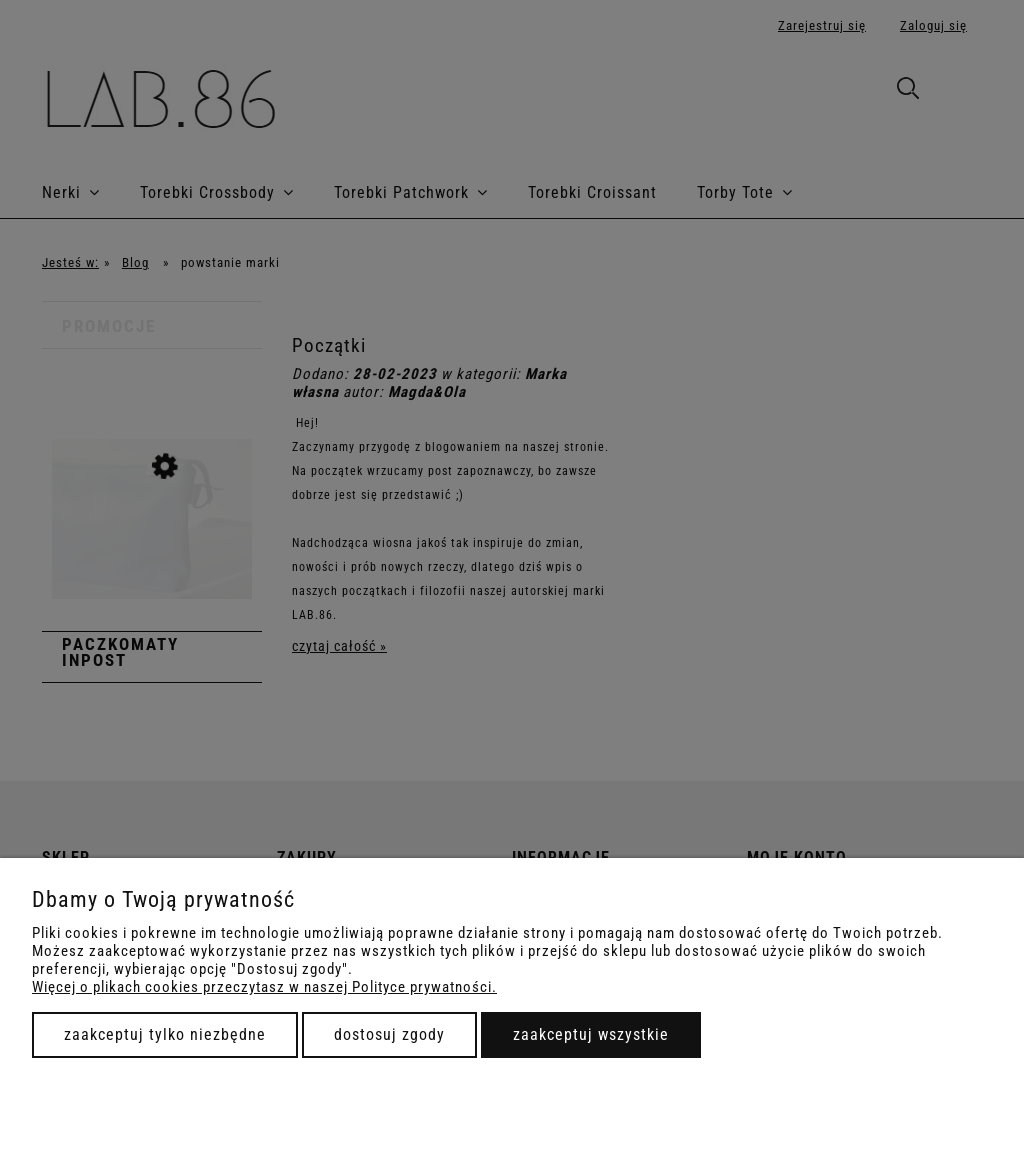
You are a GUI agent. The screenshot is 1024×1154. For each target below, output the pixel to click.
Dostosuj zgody (389, 1034)
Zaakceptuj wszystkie (591, 1034)
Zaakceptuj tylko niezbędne (165, 1034)
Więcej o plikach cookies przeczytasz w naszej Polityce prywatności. (264, 987)
